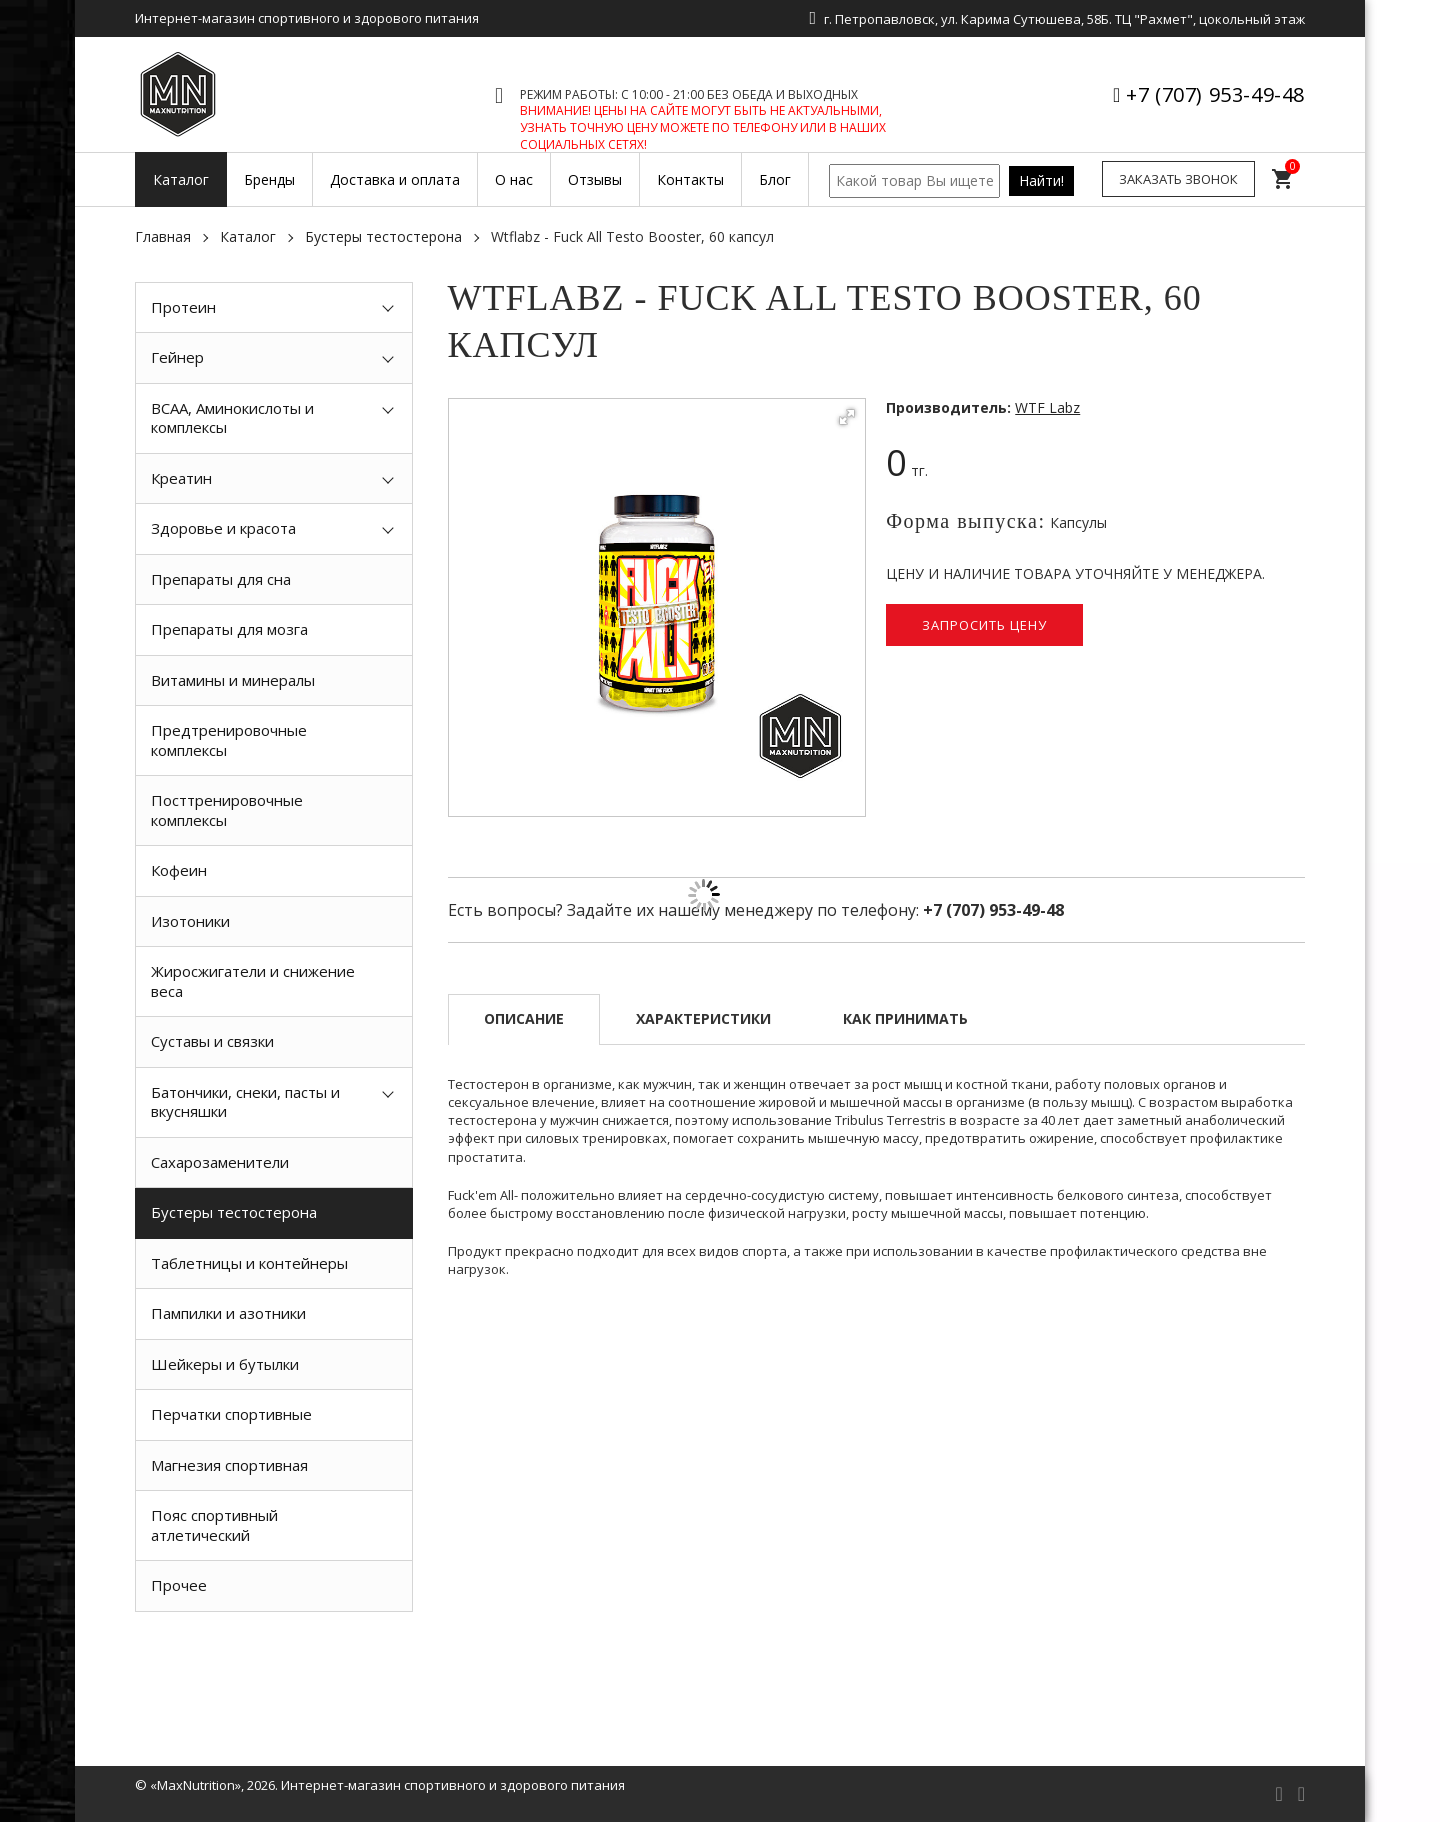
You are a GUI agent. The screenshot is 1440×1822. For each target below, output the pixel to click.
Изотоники (190, 921)
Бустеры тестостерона (383, 236)
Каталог (248, 236)
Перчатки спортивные (231, 1414)
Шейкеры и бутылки (225, 1364)
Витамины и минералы (233, 680)
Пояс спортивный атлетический (214, 1525)
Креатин (181, 478)
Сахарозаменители (220, 1162)
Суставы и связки (212, 1041)
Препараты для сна (221, 579)
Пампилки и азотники (228, 1313)
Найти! (1041, 180)
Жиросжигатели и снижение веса (253, 981)
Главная (163, 236)
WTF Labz (1047, 407)
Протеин (183, 307)
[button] (847, 417)
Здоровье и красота (223, 528)
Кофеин (179, 870)
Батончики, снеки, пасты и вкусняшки (245, 1102)
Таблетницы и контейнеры (249, 1263)
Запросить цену (984, 625)
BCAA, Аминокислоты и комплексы (232, 418)
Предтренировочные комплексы (229, 740)
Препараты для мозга (229, 629)
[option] (274, 1657)
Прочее (179, 1585)
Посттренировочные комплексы (227, 810)
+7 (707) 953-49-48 (1215, 94)
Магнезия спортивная (229, 1465)
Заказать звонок (1178, 179)
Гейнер (177, 357)
